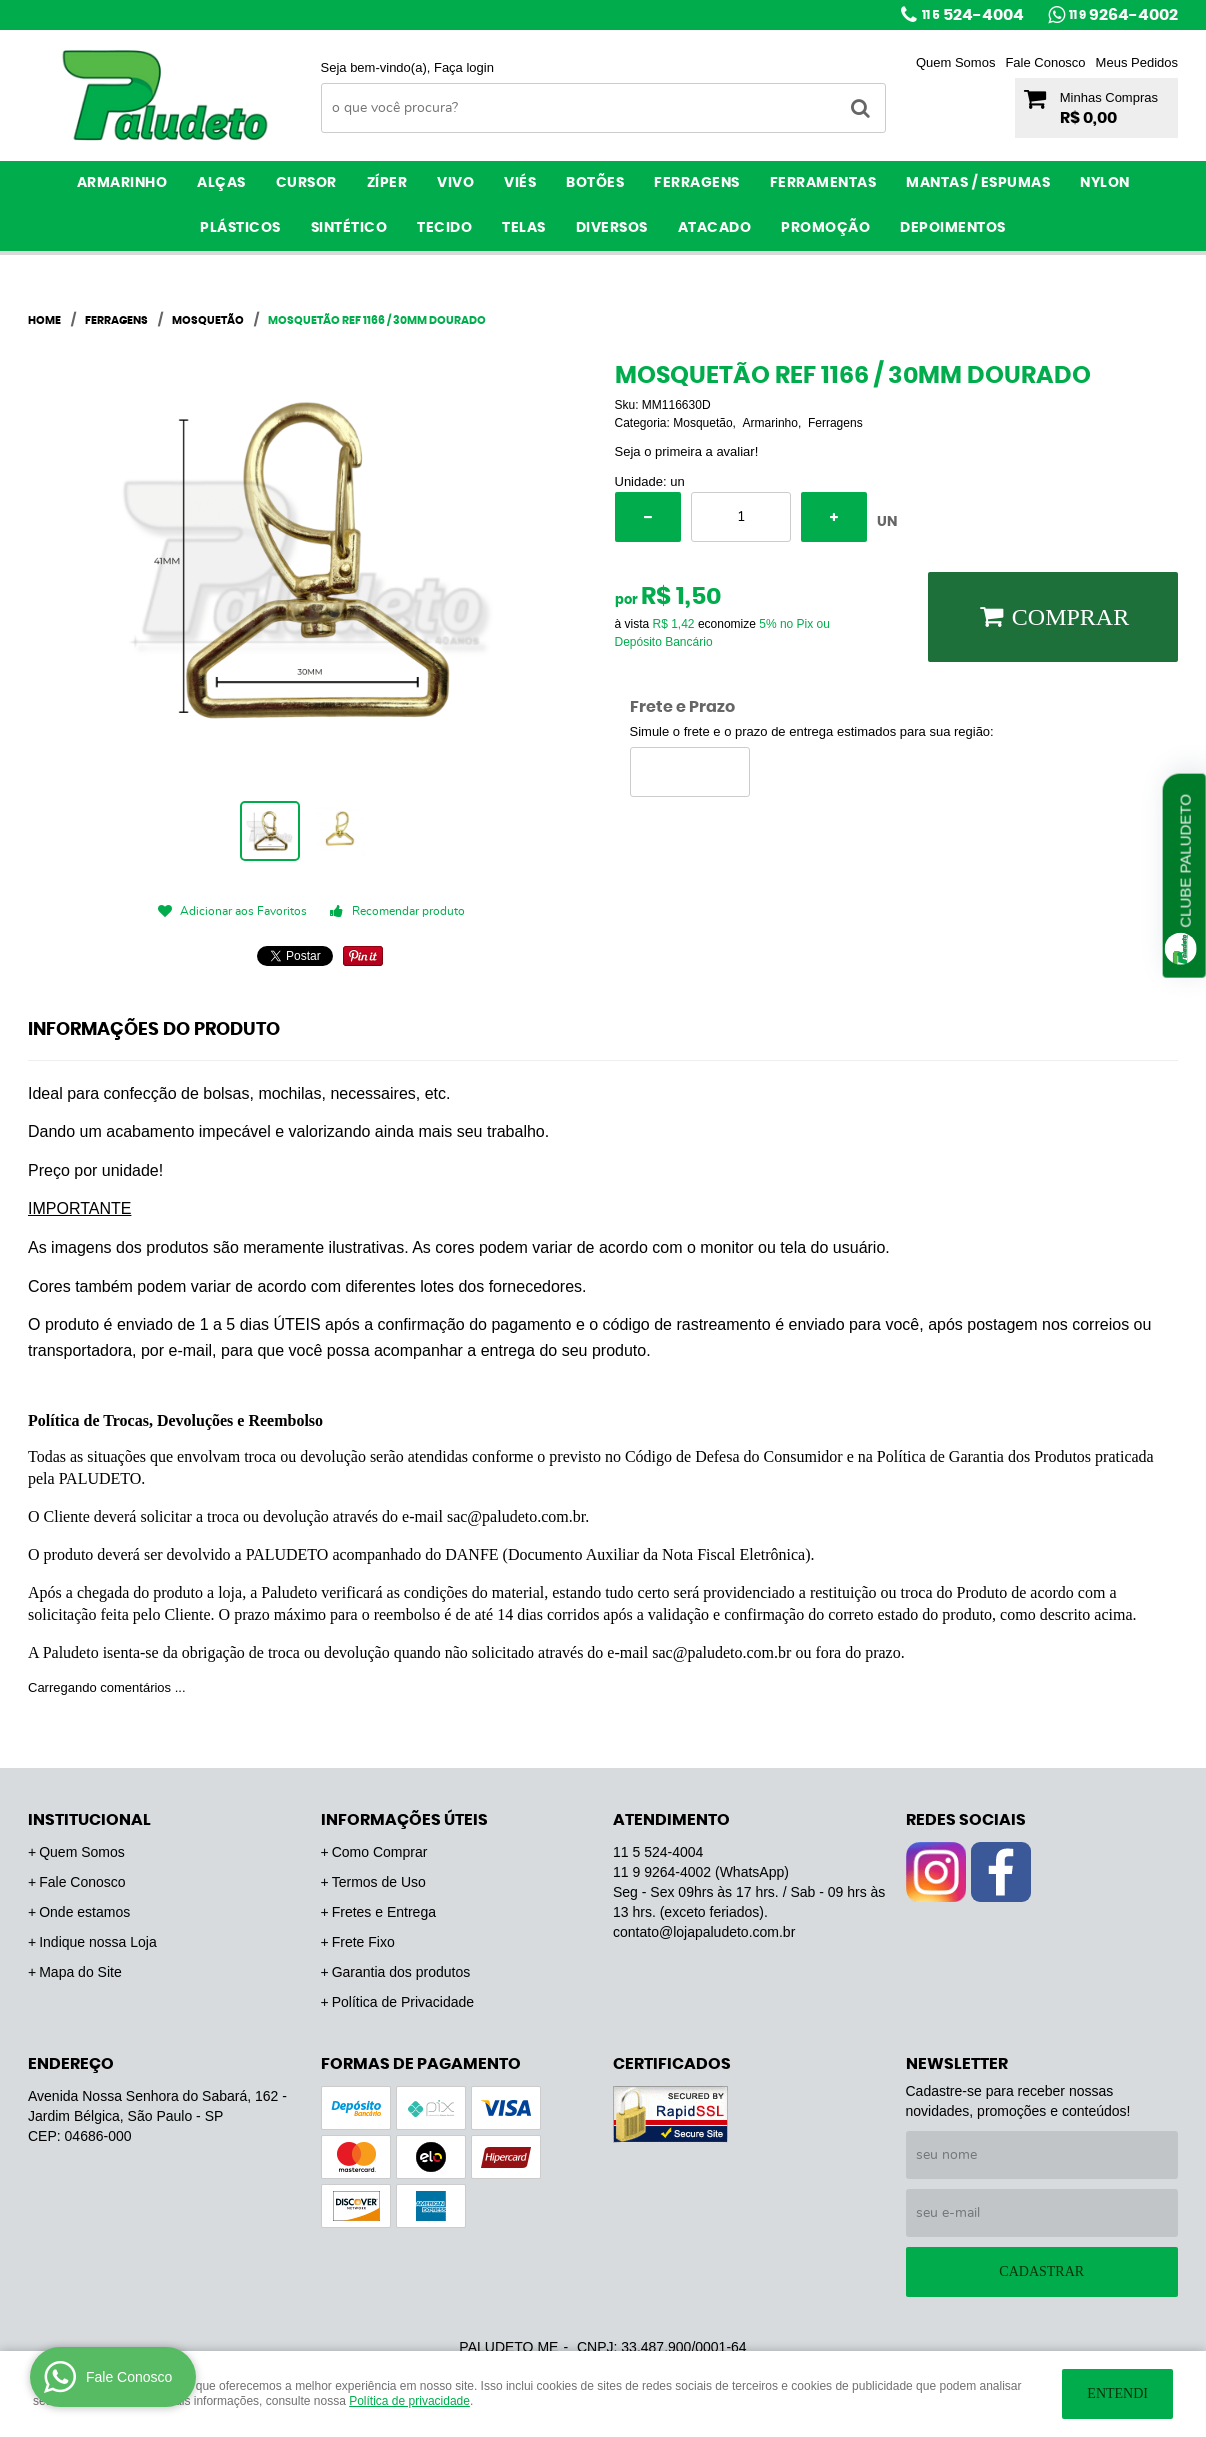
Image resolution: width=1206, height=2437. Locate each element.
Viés (520, 183)
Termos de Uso (379, 1882)
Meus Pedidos (1137, 62)
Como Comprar (380, 1852)
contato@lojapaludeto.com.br (704, 1932)
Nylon (1105, 183)
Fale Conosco (1045, 62)
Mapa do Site (80, 1972)
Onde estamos (84, 1912)
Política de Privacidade (403, 2002)
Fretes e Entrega (384, 1912)
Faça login (464, 67)
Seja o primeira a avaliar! (687, 451)
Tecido (444, 228)
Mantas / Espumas (978, 183)
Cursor (306, 183)
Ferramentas (823, 183)
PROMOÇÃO (825, 228)
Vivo (455, 183)
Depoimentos (953, 228)
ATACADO (715, 228)
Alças (221, 183)
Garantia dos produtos (401, 1972)
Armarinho (122, 183)
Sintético (349, 228)
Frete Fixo (363, 1942)
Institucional (89, 1820)
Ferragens (697, 183)
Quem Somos (955, 62)
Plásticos (240, 228)
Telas (524, 228)
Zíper (387, 183)
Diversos (612, 228)
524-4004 (973, 15)
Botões (595, 183)
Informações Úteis (404, 1820)
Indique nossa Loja (98, 1942)
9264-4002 (1123, 15)
